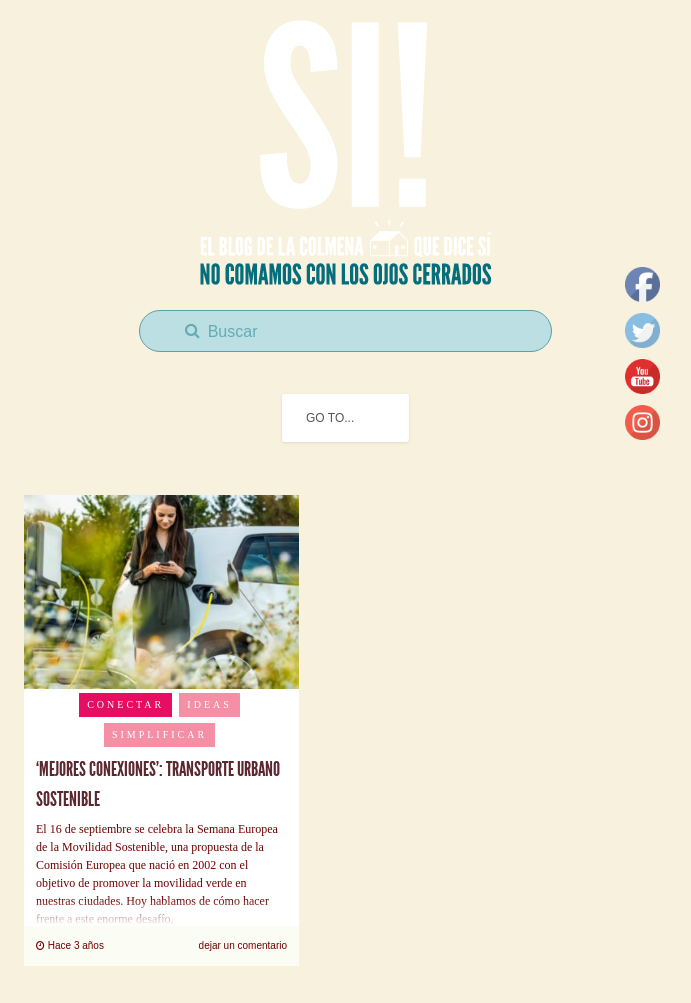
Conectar (125, 704)
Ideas (209, 704)
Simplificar (159, 734)
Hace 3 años (70, 945)
